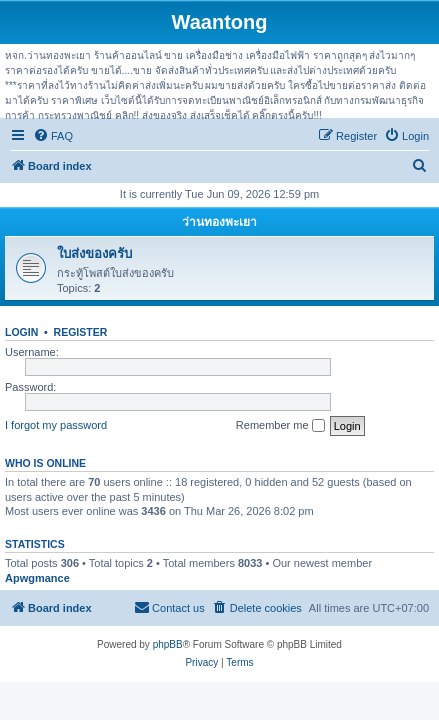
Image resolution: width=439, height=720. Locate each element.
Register (81, 332)
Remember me (280, 426)
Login (21, 332)
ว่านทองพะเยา (219, 222)
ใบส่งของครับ (94, 253)
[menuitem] (53, 136)
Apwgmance (37, 578)
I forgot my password (56, 425)
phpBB (168, 644)
